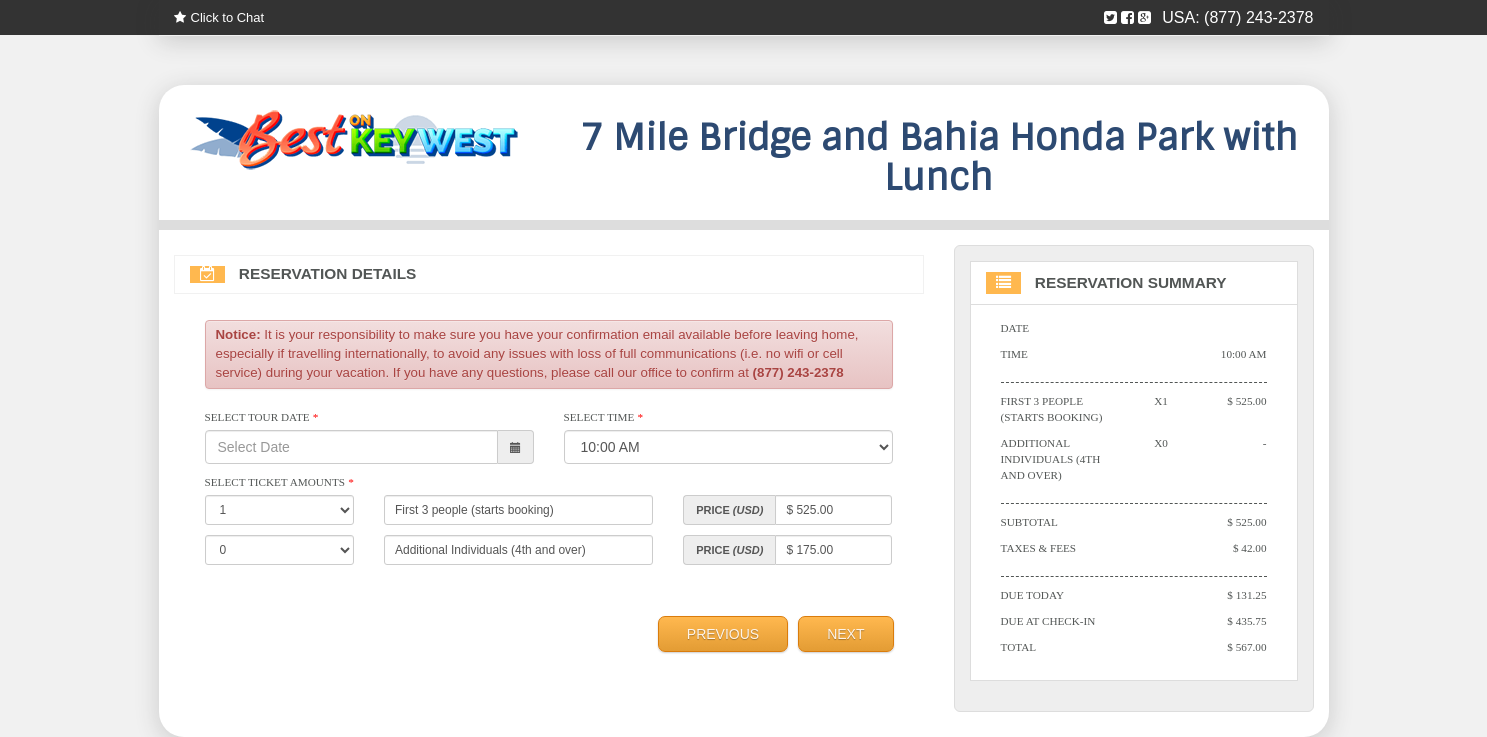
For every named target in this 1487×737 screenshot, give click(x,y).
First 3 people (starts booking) (1052, 409)
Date (1015, 328)
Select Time (603, 417)
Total (1019, 647)
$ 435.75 (1246, 621)
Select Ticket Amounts (279, 482)
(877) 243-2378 (1258, 17)
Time (1014, 354)
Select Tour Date (261, 417)
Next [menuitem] (845, 634)
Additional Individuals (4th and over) (1051, 459)
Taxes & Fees (1039, 548)
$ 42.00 (1250, 548)
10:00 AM (1244, 354)
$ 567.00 (1246, 647)
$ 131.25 (1246, 595)
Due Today (1033, 595)
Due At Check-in (1048, 621)
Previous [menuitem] (723, 634)
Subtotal (1029, 522)
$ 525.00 (1246, 401)
